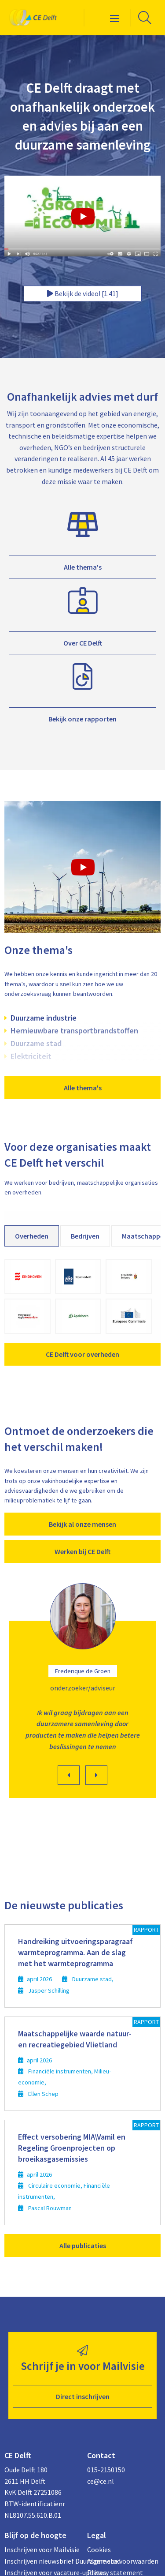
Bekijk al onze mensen (82, 1524)
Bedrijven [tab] (85, 1236)
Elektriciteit (31, 1056)
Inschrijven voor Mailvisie (41, 2549)
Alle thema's (83, 567)
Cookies (99, 2549)
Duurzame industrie (44, 1018)
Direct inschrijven (83, 2396)
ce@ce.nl (100, 2481)
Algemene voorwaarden (122, 2561)
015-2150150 (106, 2469)
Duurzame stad (36, 1043)
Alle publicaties (82, 2245)
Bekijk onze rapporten (82, 718)
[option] (82, 1692)
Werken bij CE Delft (82, 1551)
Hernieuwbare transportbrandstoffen (74, 1030)
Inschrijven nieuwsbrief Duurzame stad (41, 2561)
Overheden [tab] (31, 1236)
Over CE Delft (82, 642)
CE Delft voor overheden (82, 1354)
